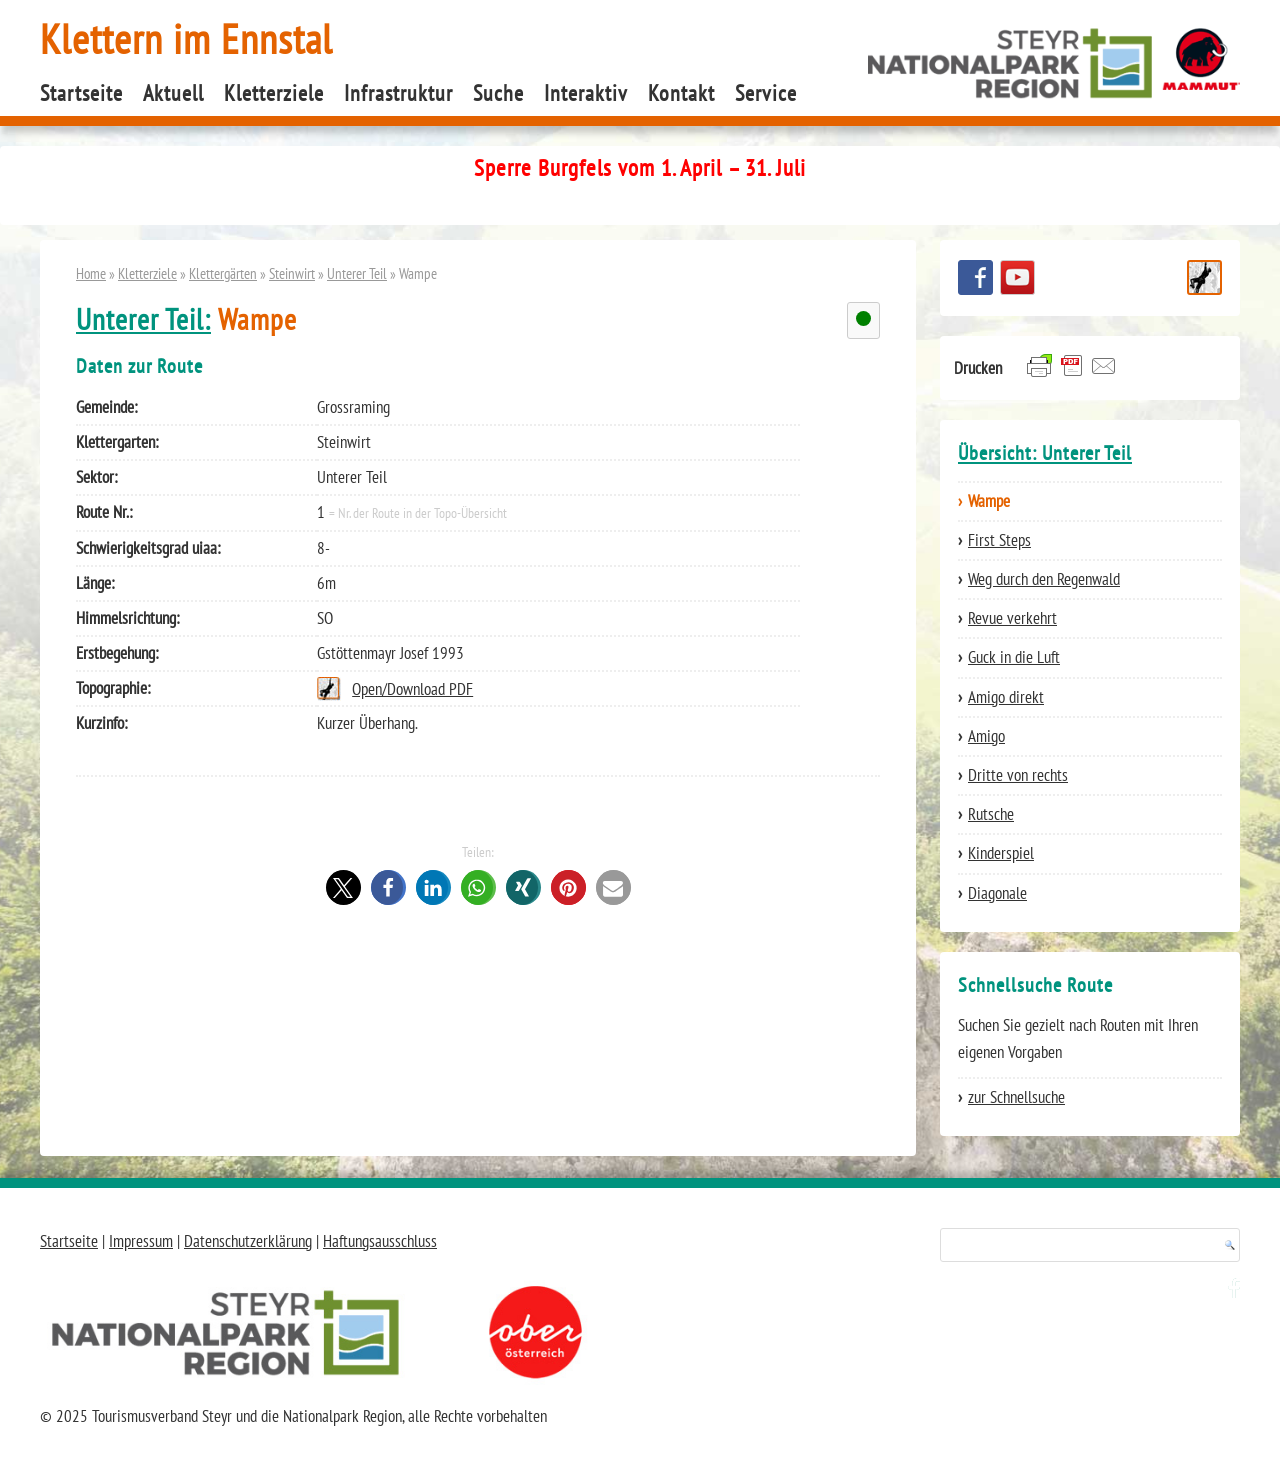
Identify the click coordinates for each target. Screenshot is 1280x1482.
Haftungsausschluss (380, 1241)
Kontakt (681, 93)
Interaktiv (586, 93)
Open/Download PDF (412, 689)
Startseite (81, 93)
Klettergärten (223, 273)
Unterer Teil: (143, 319)
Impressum (141, 1241)
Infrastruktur (398, 93)
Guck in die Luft (1014, 657)
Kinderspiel (1001, 853)
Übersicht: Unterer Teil (1045, 453)
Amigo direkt (1006, 697)
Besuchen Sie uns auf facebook (975, 277)
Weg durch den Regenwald (1044, 579)
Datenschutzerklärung (248, 1241)
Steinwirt (292, 273)
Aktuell (173, 93)
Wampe (989, 501)
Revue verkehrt (1012, 618)
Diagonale (997, 893)
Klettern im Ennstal (186, 38)
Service (766, 93)
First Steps (999, 540)
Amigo (986, 736)
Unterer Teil (357, 273)
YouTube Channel (1017, 277)
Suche (498, 93)
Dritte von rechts (1018, 775)
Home (91, 273)
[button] (343, 887)
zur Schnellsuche (1016, 1097)
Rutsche (991, 814)
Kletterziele (274, 93)
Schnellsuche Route (1204, 277)
